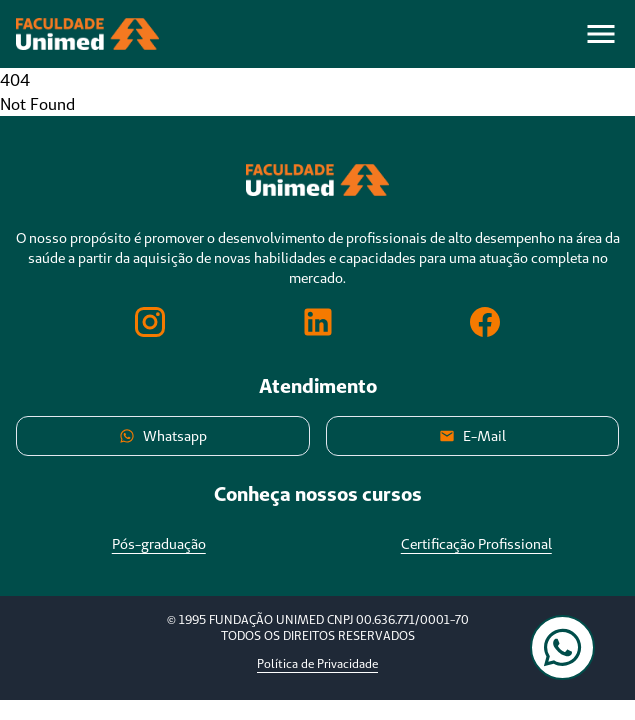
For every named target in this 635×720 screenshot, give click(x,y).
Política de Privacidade (317, 663)
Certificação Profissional (476, 544)
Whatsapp (163, 436)
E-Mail (472, 436)
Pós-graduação (159, 544)
